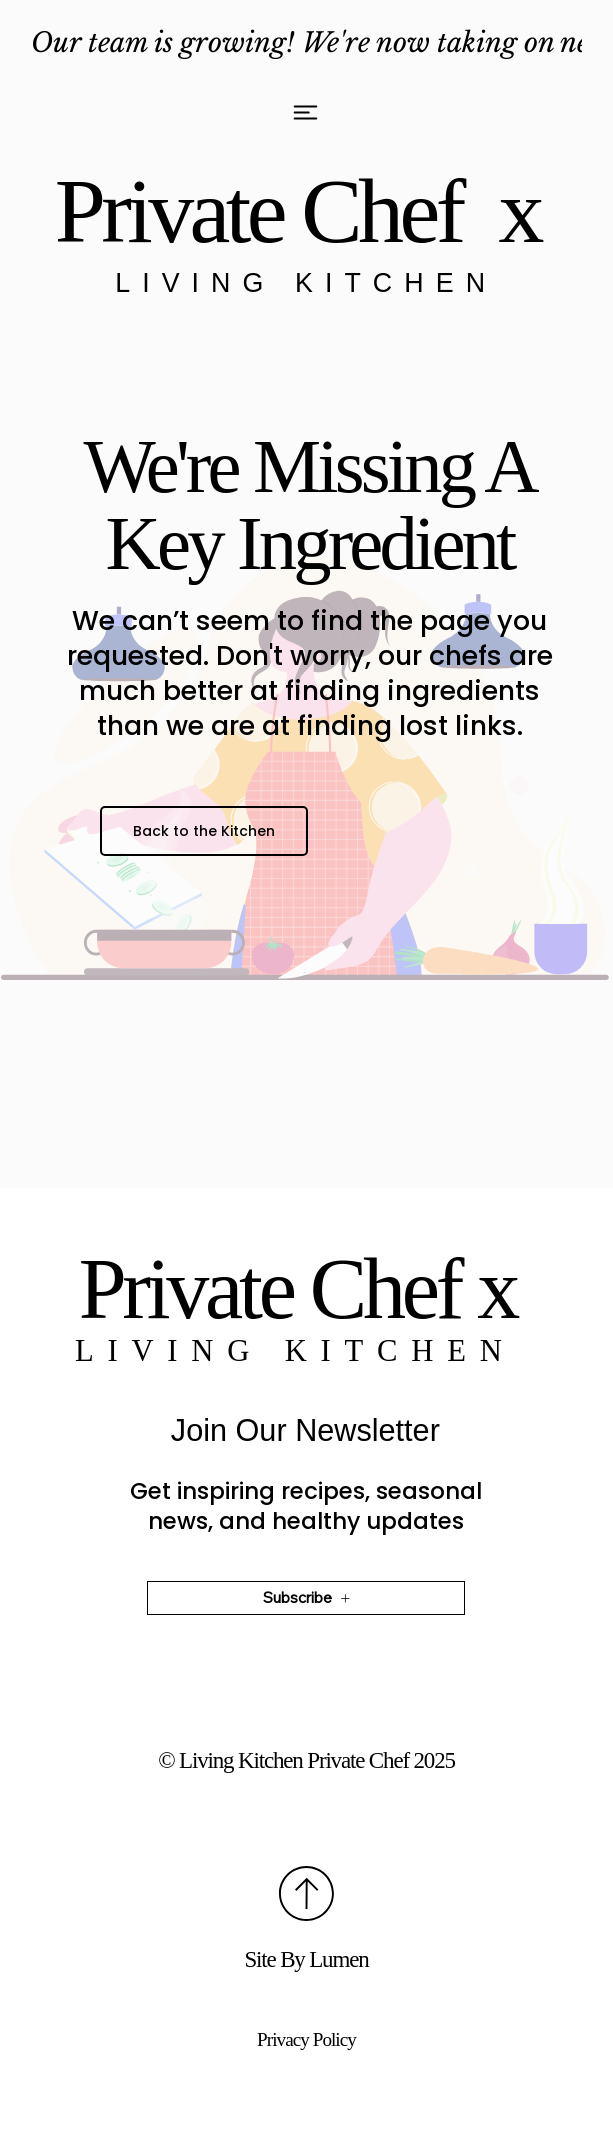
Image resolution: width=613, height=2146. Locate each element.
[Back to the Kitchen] (203, 831)
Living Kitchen (306, 283)
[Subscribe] (306, 1602)
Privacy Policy (306, 2039)
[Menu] (306, 112)
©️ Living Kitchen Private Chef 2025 (306, 1760)
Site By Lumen (306, 1959)
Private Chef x (306, 211)
